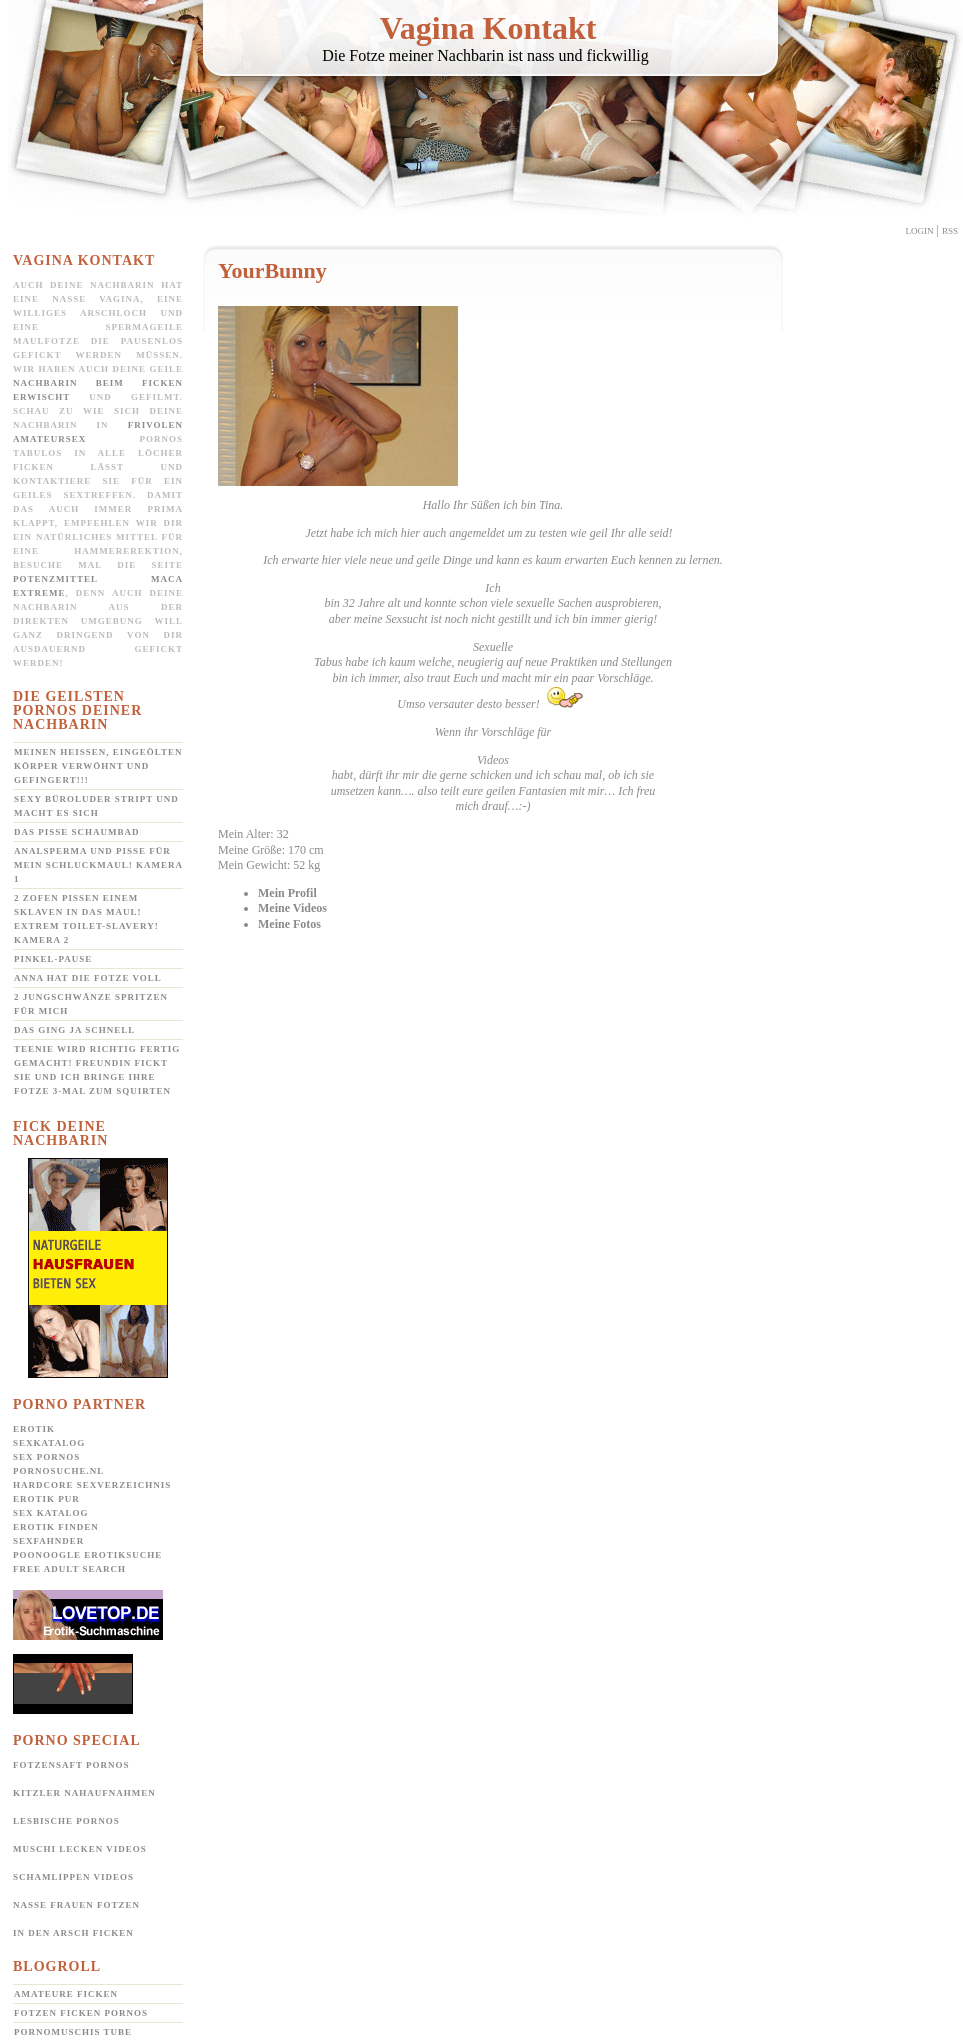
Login (920, 231)
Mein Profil (287, 893)
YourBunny (272, 270)
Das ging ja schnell (74, 1030)
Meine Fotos (289, 924)
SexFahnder (48, 1541)
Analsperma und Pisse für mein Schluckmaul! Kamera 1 (98, 865)
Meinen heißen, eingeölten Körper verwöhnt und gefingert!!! (98, 766)
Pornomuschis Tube (73, 2032)
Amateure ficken (66, 1994)
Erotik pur (46, 1499)
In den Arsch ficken (73, 1933)
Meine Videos (292, 908)
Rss (950, 231)
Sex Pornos (46, 1457)
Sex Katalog (50, 1513)
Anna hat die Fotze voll (88, 978)
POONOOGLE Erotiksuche (87, 1555)
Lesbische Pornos (66, 1821)
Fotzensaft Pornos (71, 1765)
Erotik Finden (56, 1527)
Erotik (34, 1429)
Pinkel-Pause (53, 959)
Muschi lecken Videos (80, 1849)
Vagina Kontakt (488, 28)
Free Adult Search (69, 1569)
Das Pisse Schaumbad (77, 832)
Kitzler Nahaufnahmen (84, 1793)
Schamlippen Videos (73, 1877)
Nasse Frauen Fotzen (76, 1905)
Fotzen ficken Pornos (81, 2013)
